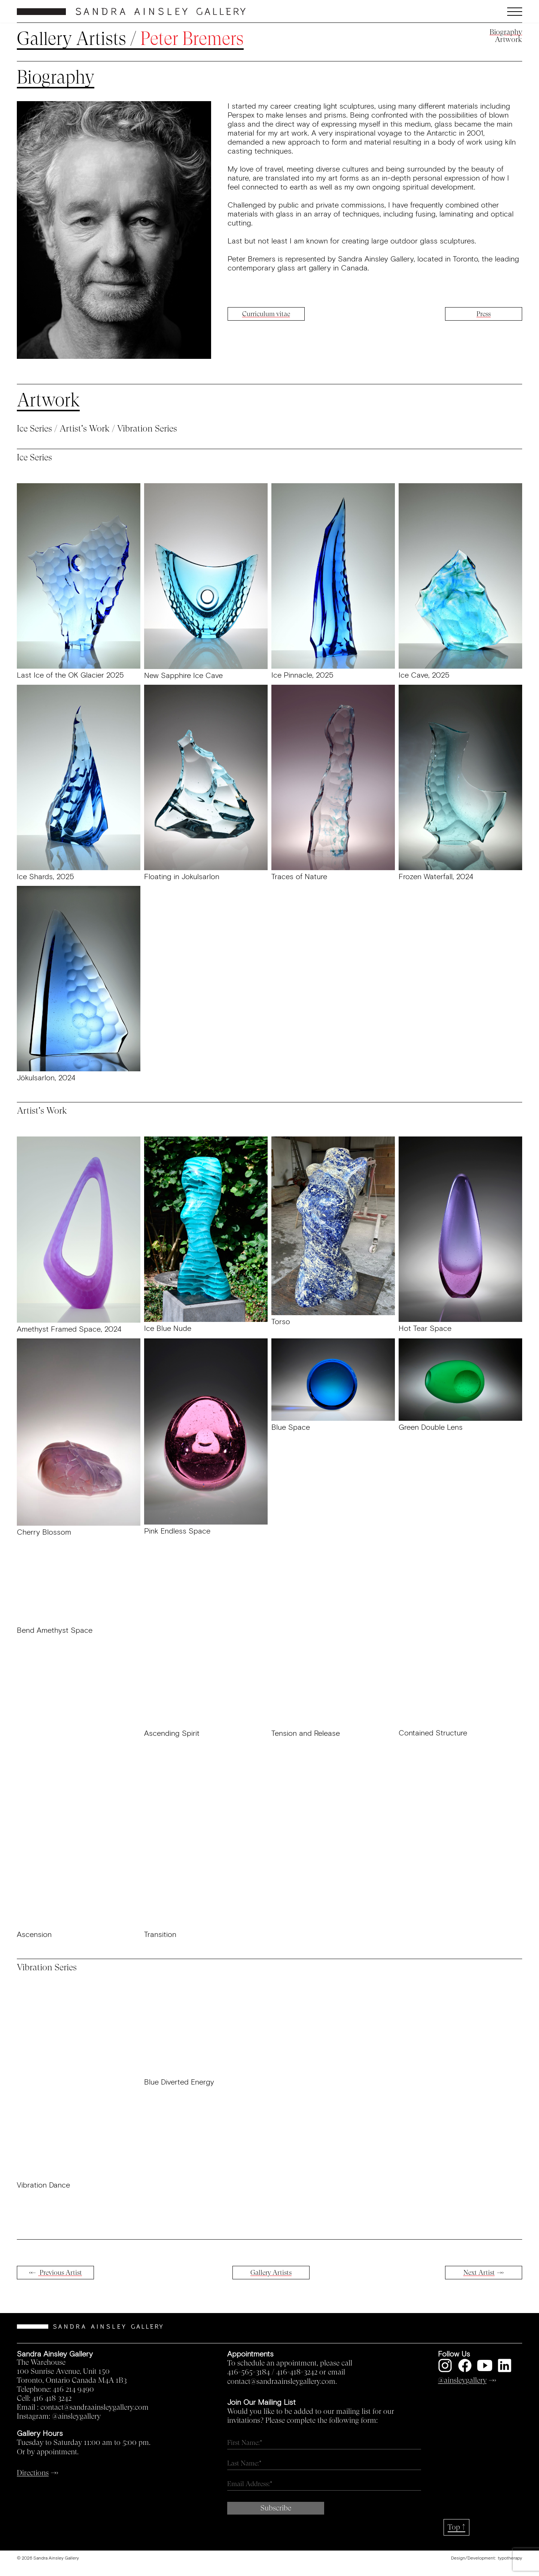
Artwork (508, 40)
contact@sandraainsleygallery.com (94, 2407)
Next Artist (479, 2272)
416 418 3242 (51, 2398)
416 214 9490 (73, 2389)
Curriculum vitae (266, 314)
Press (483, 314)
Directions (33, 2473)
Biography (506, 32)
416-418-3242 (296, 2372)
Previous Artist (60, 2272)
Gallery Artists (71, 39)
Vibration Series (147, 429)
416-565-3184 (248, 2372)
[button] (459, 11)
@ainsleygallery (76, 2416)
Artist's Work (85, 429)
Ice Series (34, 429)
